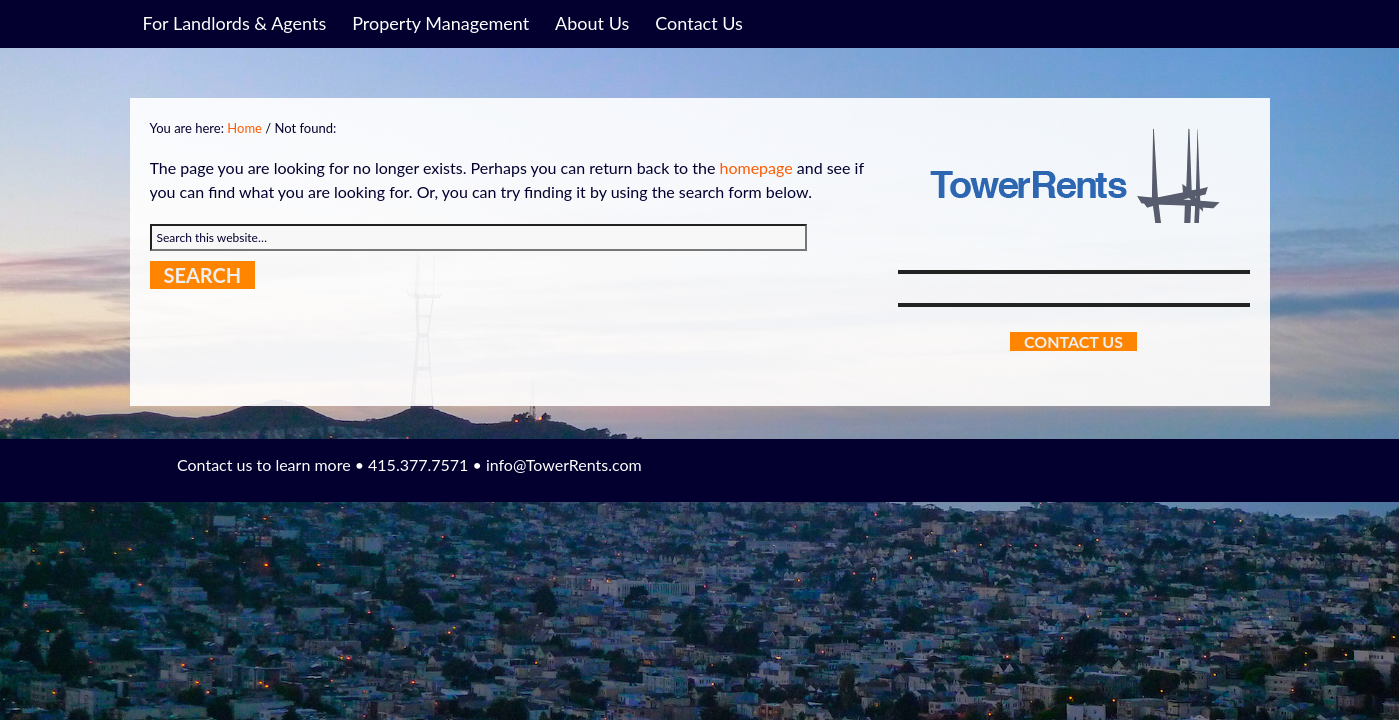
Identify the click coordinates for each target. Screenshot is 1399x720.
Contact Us (1073, 341)
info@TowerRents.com (564, 464)
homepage (755, 167)
